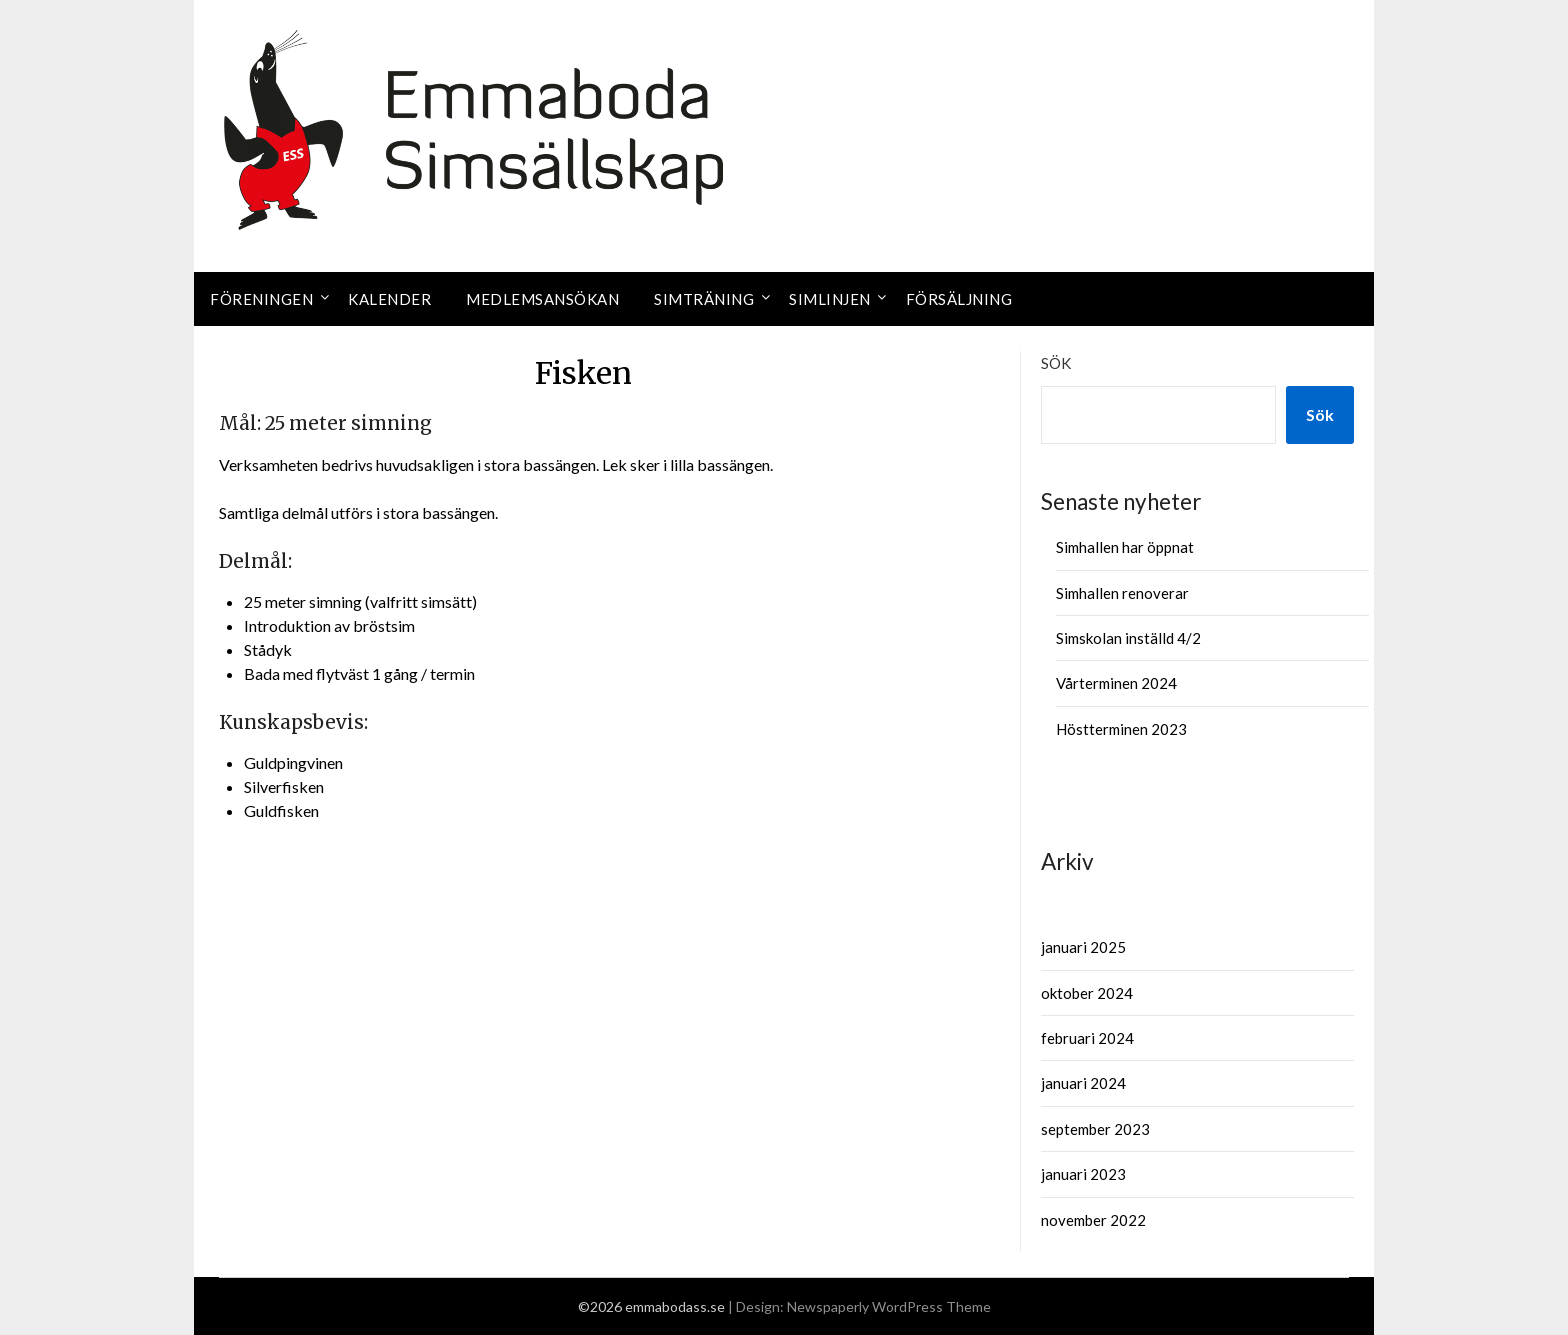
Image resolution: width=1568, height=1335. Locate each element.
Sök (1056, 363)
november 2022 (1093, 1220)
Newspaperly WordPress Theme (889, 1306)
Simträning (704, 299)
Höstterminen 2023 (1121, 729)
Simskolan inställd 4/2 (1128, 638)
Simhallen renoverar (1122, 593)
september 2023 (1095, 1129)
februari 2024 (1087, 1038)
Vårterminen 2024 (1116, 683)
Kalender (389, 299)
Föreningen (261, 299)
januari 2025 (1083, 947)
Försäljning (959, 299)
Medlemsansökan (542, 299)
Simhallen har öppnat (1125, 547)
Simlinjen (830, 299)
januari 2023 (1083, 1174)
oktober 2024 (1087, 993)
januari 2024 (1083, 1083)
